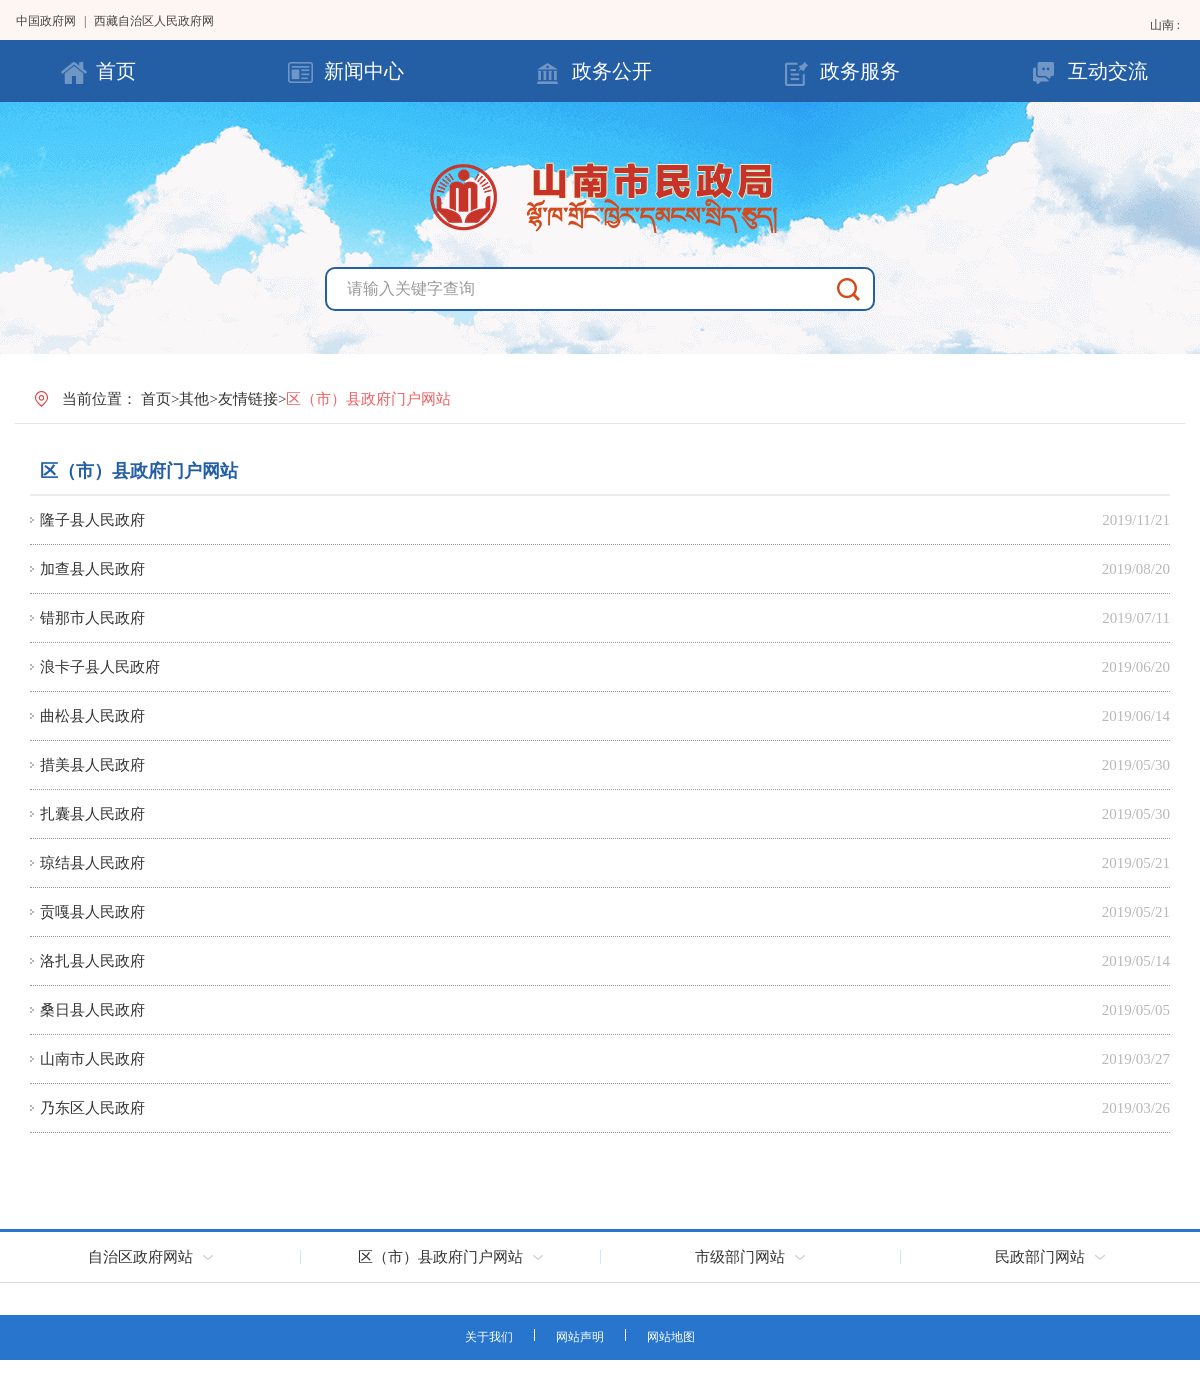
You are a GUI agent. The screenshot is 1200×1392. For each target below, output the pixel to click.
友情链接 (248, 399)
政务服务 (860, 71)
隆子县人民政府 (92, 520)
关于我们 (489, 1337)
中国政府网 (46, 21)
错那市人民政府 (92, 618)
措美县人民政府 (92, 765)
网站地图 (671, 1337)
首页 (116, 71)
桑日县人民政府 (92, 1010)
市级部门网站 (740, 1257)
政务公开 (612, 71)
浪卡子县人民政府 (100, 667)
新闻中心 (364, 71)
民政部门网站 (1040, 1257)
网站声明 (580, 1337)
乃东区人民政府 (92, 1108)
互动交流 (1108, 71)
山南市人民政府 (92, 1059)
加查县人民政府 (92, 569)
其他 (194, 399)
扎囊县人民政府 (92, 814)
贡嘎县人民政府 (92, 912)
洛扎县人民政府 (92, 961)
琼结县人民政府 (92, 863)
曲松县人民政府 (92, 716)
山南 (1163, 25)
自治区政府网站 (140, 1257)
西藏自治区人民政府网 (154, 21)
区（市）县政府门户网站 (139, 471)
